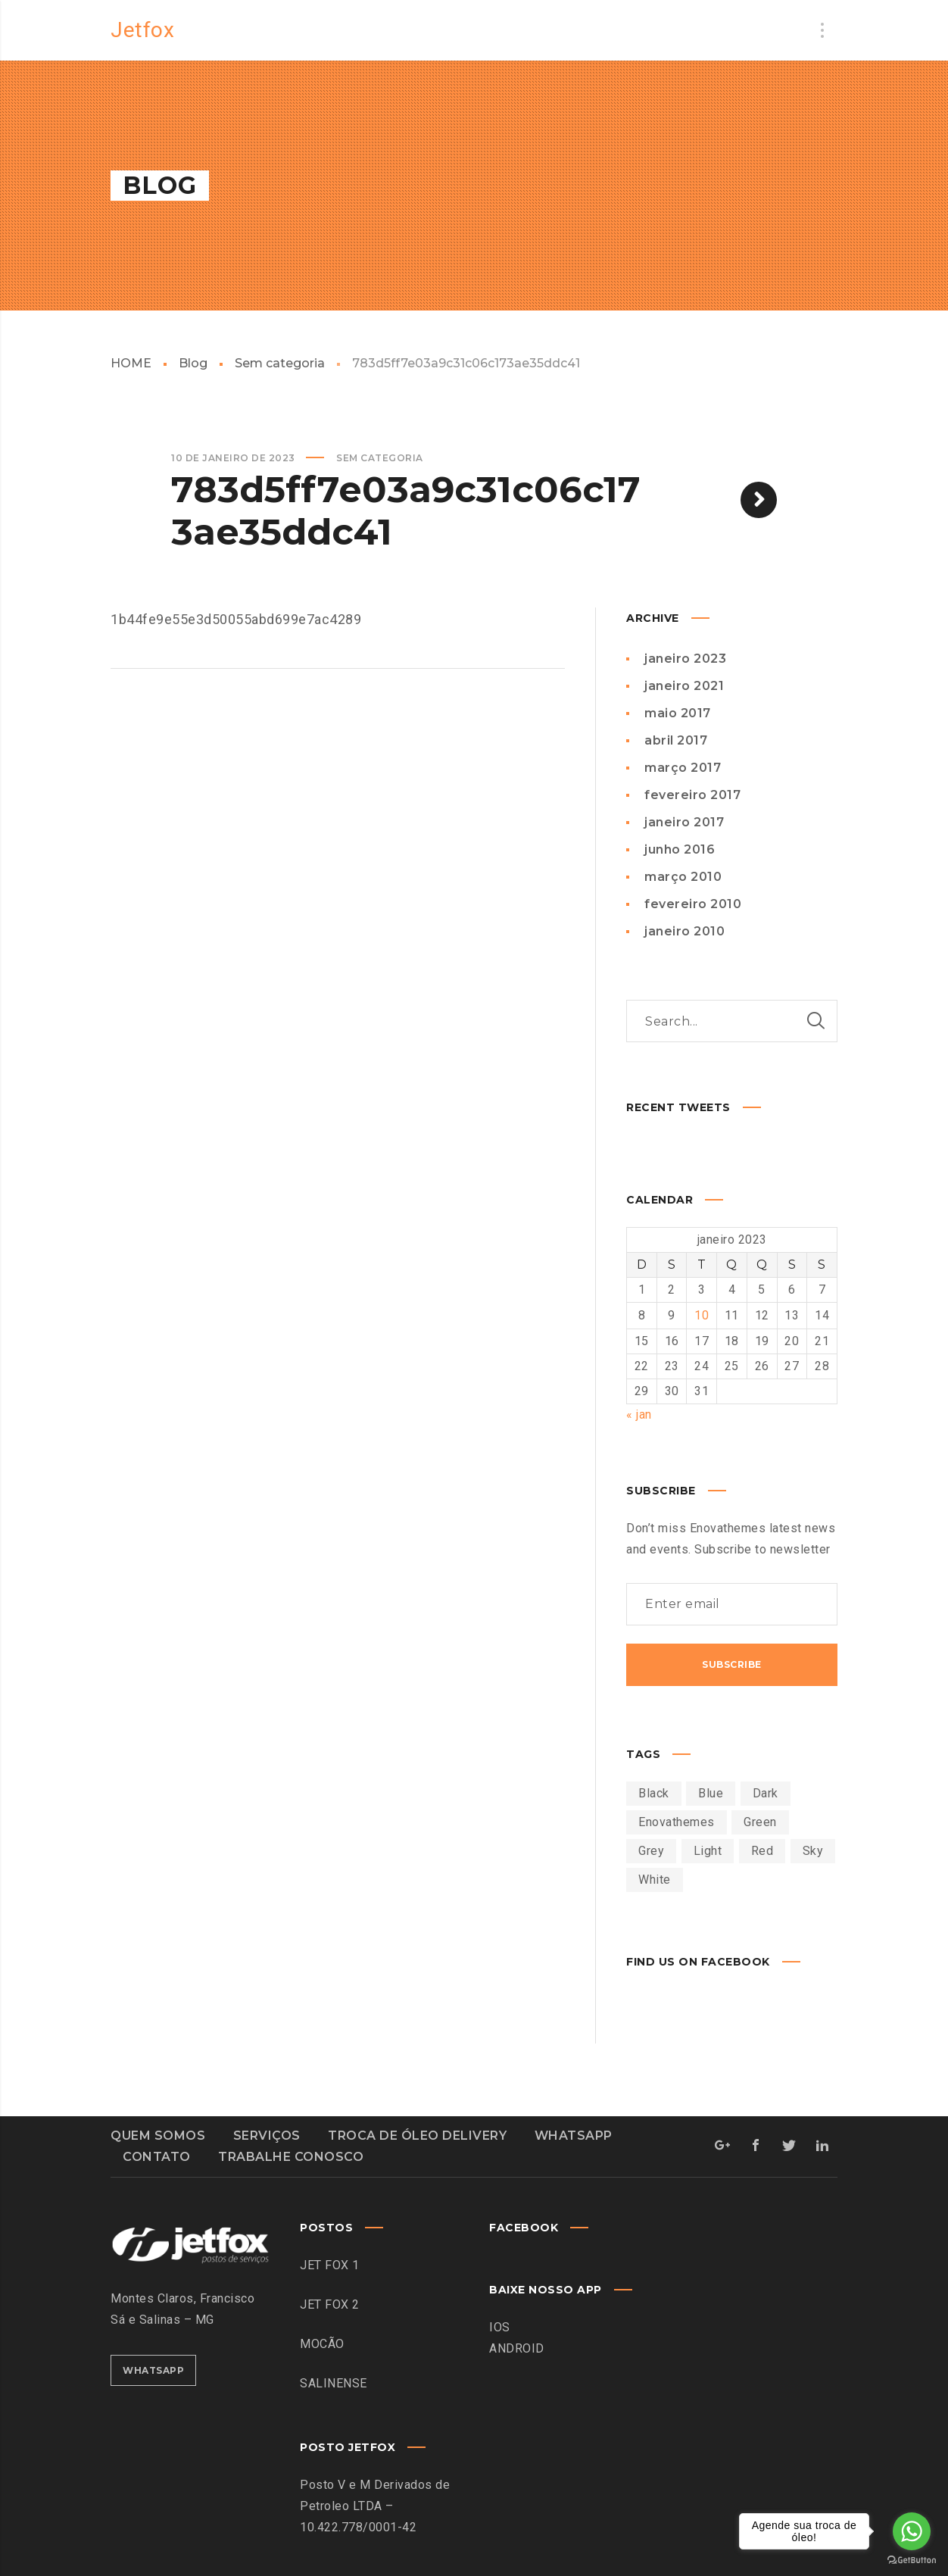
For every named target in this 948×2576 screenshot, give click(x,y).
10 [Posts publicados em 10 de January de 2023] (701, 1314)
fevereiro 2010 (692, 904)
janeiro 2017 (684, 822)
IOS (499, 2325)
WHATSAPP (574, 2134)
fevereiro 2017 (692, 795)
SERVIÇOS (267, 2134)
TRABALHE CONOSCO (290, 2155)
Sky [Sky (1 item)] (813, 1849)
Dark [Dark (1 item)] (765, 1791)
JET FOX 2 (330, 2303)
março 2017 (682, 767)
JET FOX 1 (330, 2263)
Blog (193, 363)
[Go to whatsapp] (912, 2531)
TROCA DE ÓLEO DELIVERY (417, 2134)
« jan (639, 1413)
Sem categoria (280, 363)
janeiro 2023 (685, 658)
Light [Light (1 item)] (708, 1849)
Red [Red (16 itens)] (762, 1849)
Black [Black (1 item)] (653, 1791)
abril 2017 (675, 740)
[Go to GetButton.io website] (911, 2560)
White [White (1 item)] (654, 1878)
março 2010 (683, 877)
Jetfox (142, 29)
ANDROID (516, 2347)
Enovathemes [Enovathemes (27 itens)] (676, 1820)
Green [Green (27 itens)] (760, 1820)
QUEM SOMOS (158, 2134)
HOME (131, 363)
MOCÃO (322, 2342)
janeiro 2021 (684, 686)
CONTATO (157, 2155)
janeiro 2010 (684, 931)
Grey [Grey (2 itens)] (651, 1849)
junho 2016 (679, 849)
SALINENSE (333, 2382)
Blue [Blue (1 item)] (710, 1791)
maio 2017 (677, 713)
